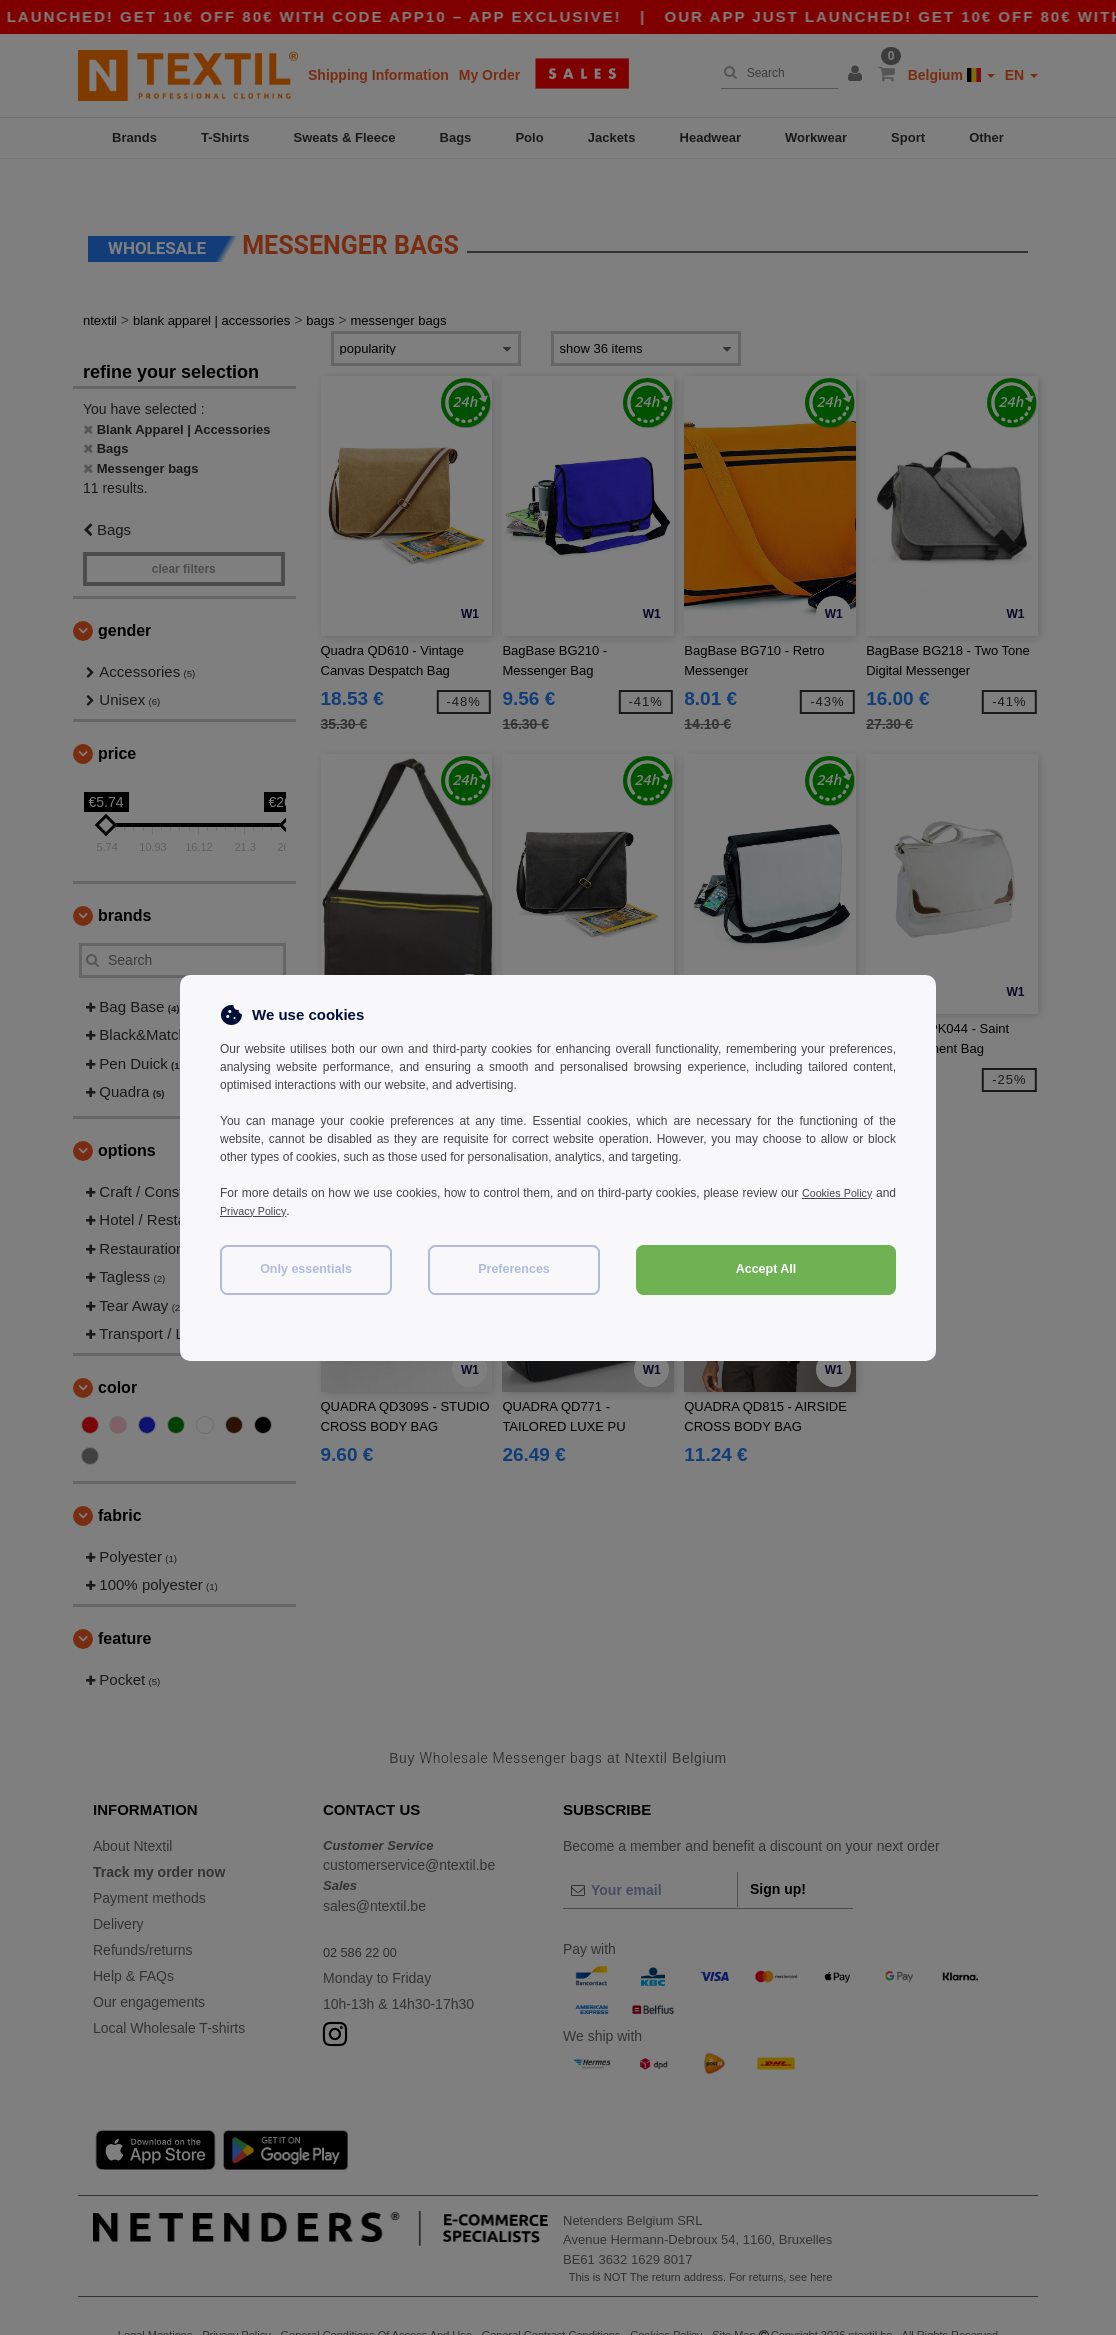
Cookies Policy (856, 1193)
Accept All (766, 1269)
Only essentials (306, 1269)
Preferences (514, 1269)
